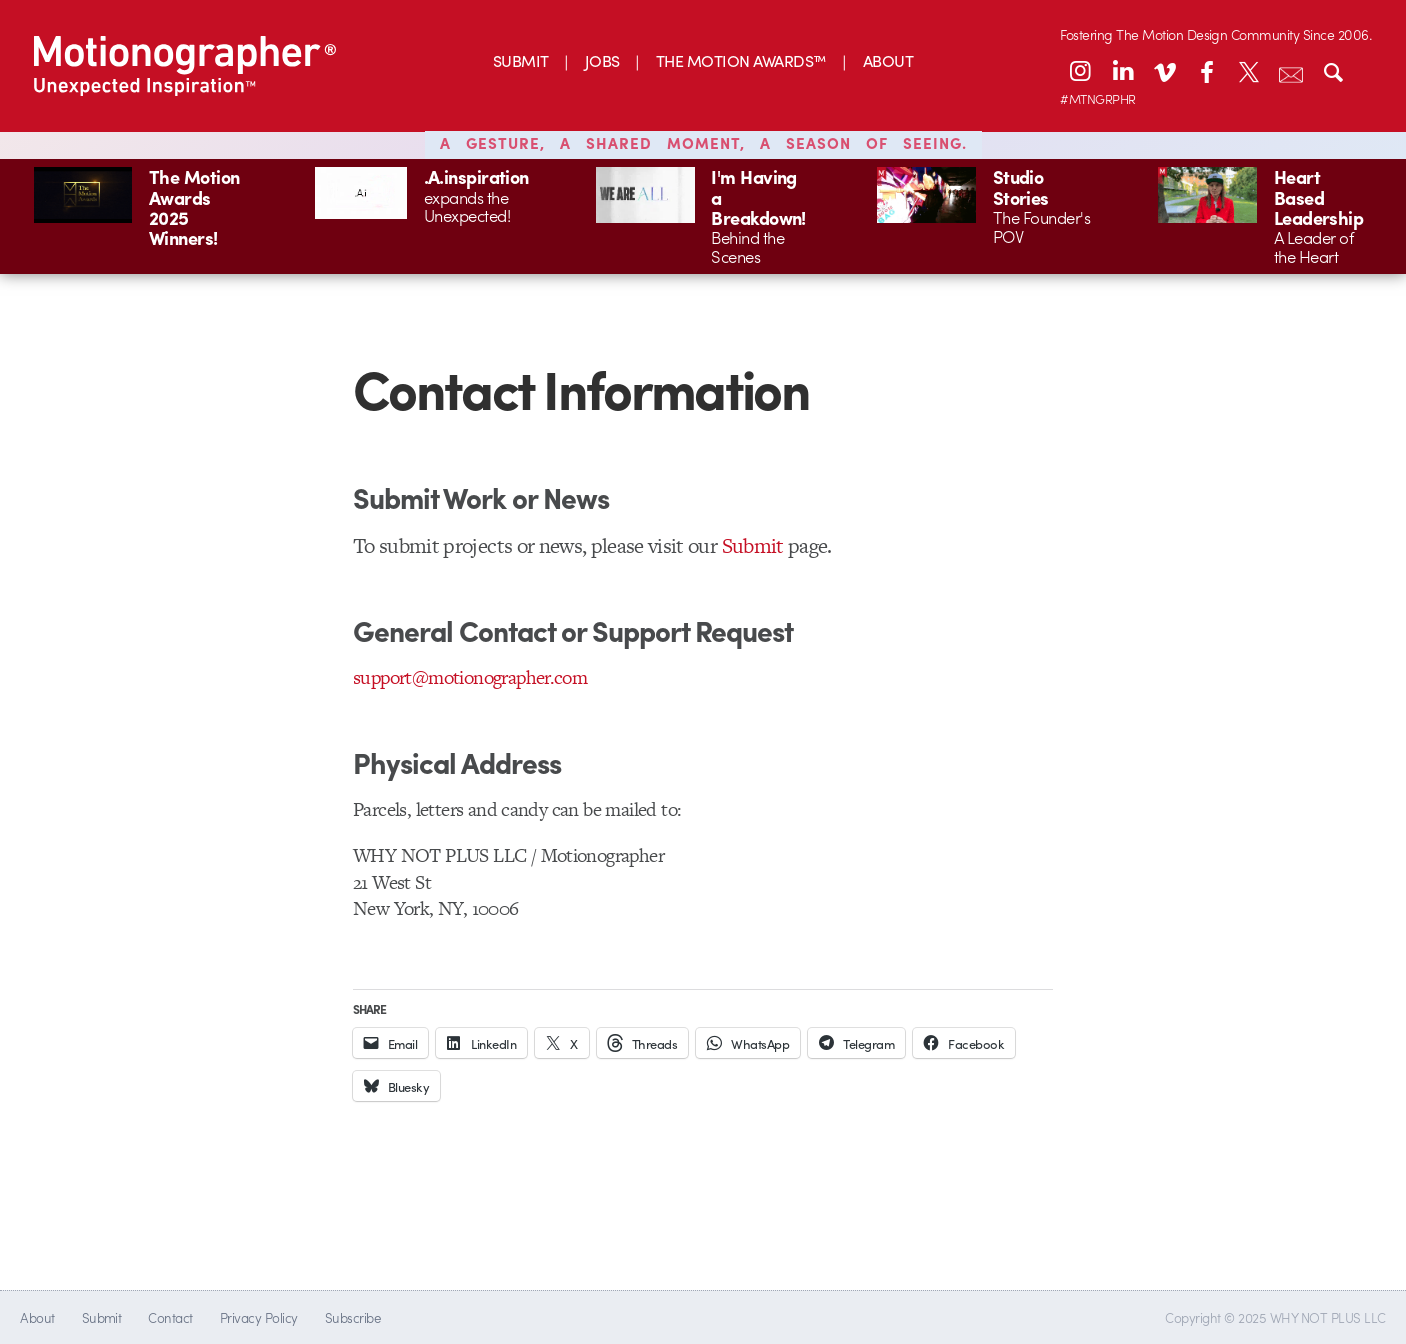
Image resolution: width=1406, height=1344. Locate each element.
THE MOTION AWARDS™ (741, 60)
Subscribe (352, 1317)
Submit (753, 545)
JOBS (602, 60)
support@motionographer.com (470, 677)
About (37, 1317)
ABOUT (888, 60)
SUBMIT (521, 60)
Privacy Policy (259, 1317)
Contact (170, 1317)
